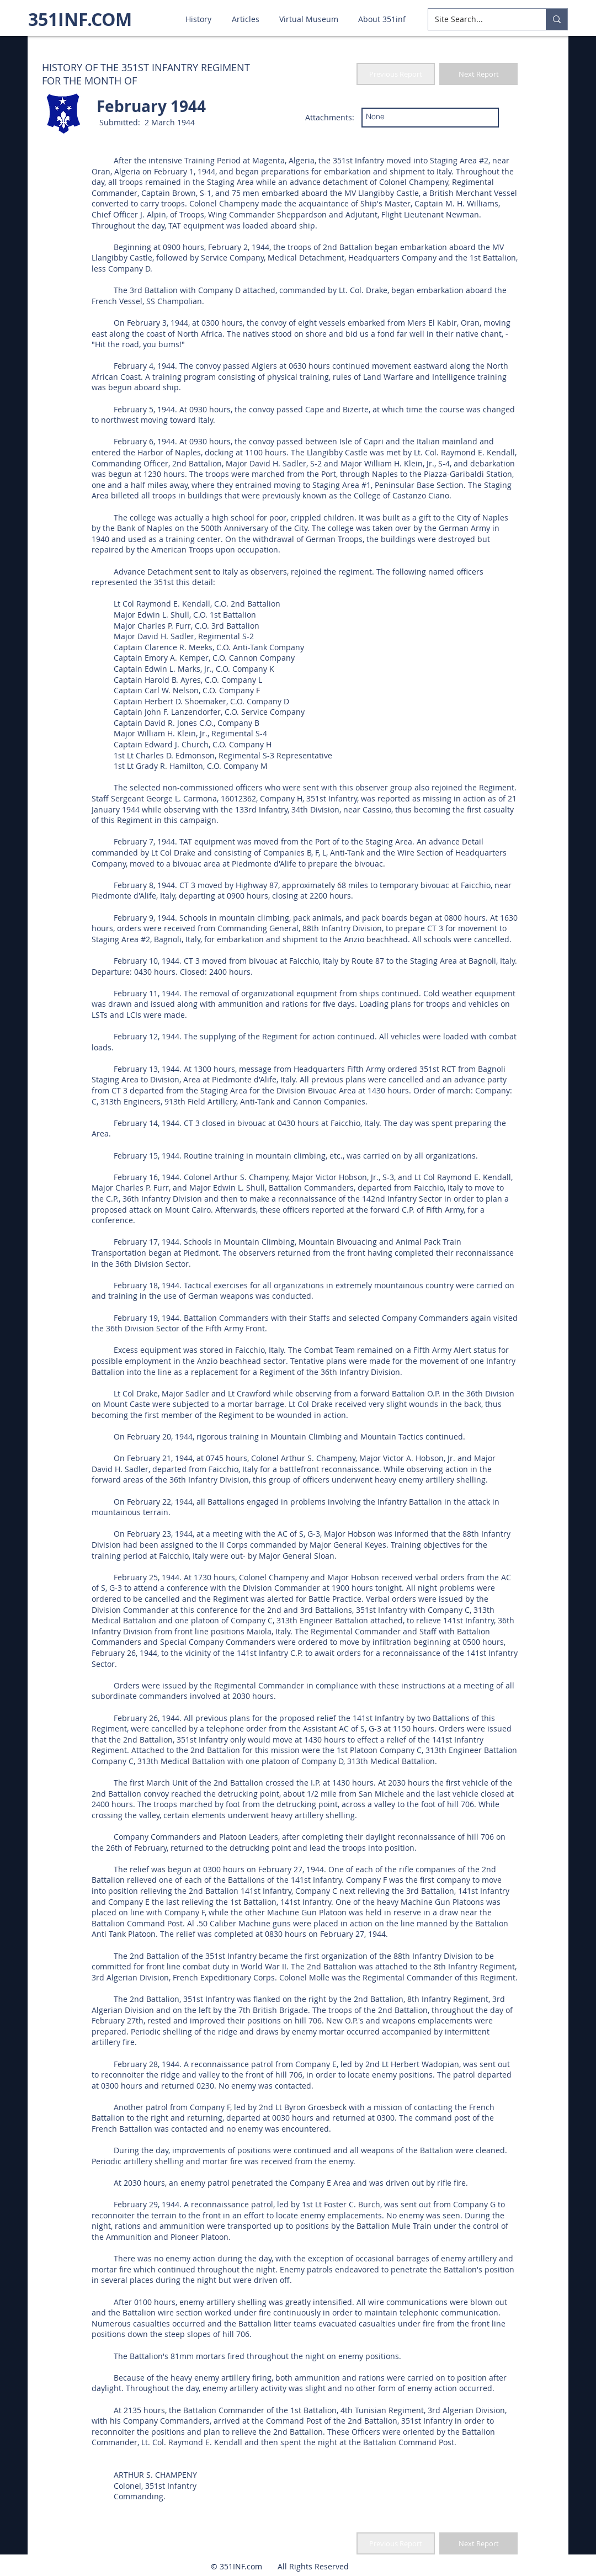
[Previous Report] (395, 74)
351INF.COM (80, 19)
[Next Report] (478, 74)
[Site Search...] (479, 19)
